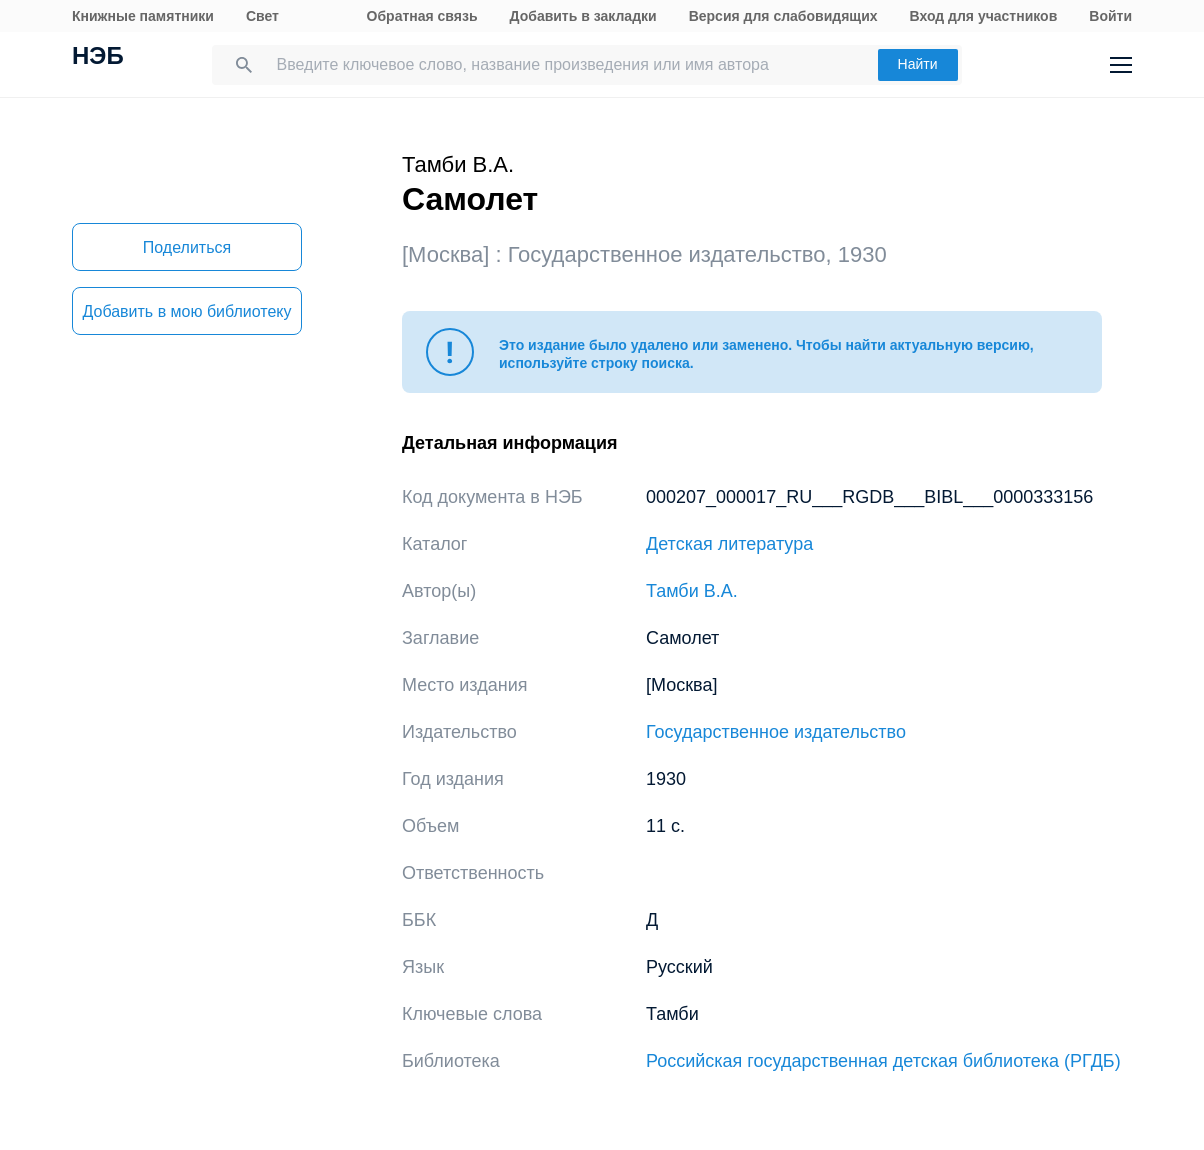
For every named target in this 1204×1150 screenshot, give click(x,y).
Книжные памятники (143, 16)
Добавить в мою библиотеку (186, 311)
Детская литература (729, 544)
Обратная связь (422, 16)
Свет (262, 16)
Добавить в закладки (583, 16)
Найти (918, 64)
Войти (1110, 16)
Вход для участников (984, 16)
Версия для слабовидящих (783, 16)
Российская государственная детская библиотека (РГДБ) (883, 1061)
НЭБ (98, 58)
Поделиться (187, 247)
